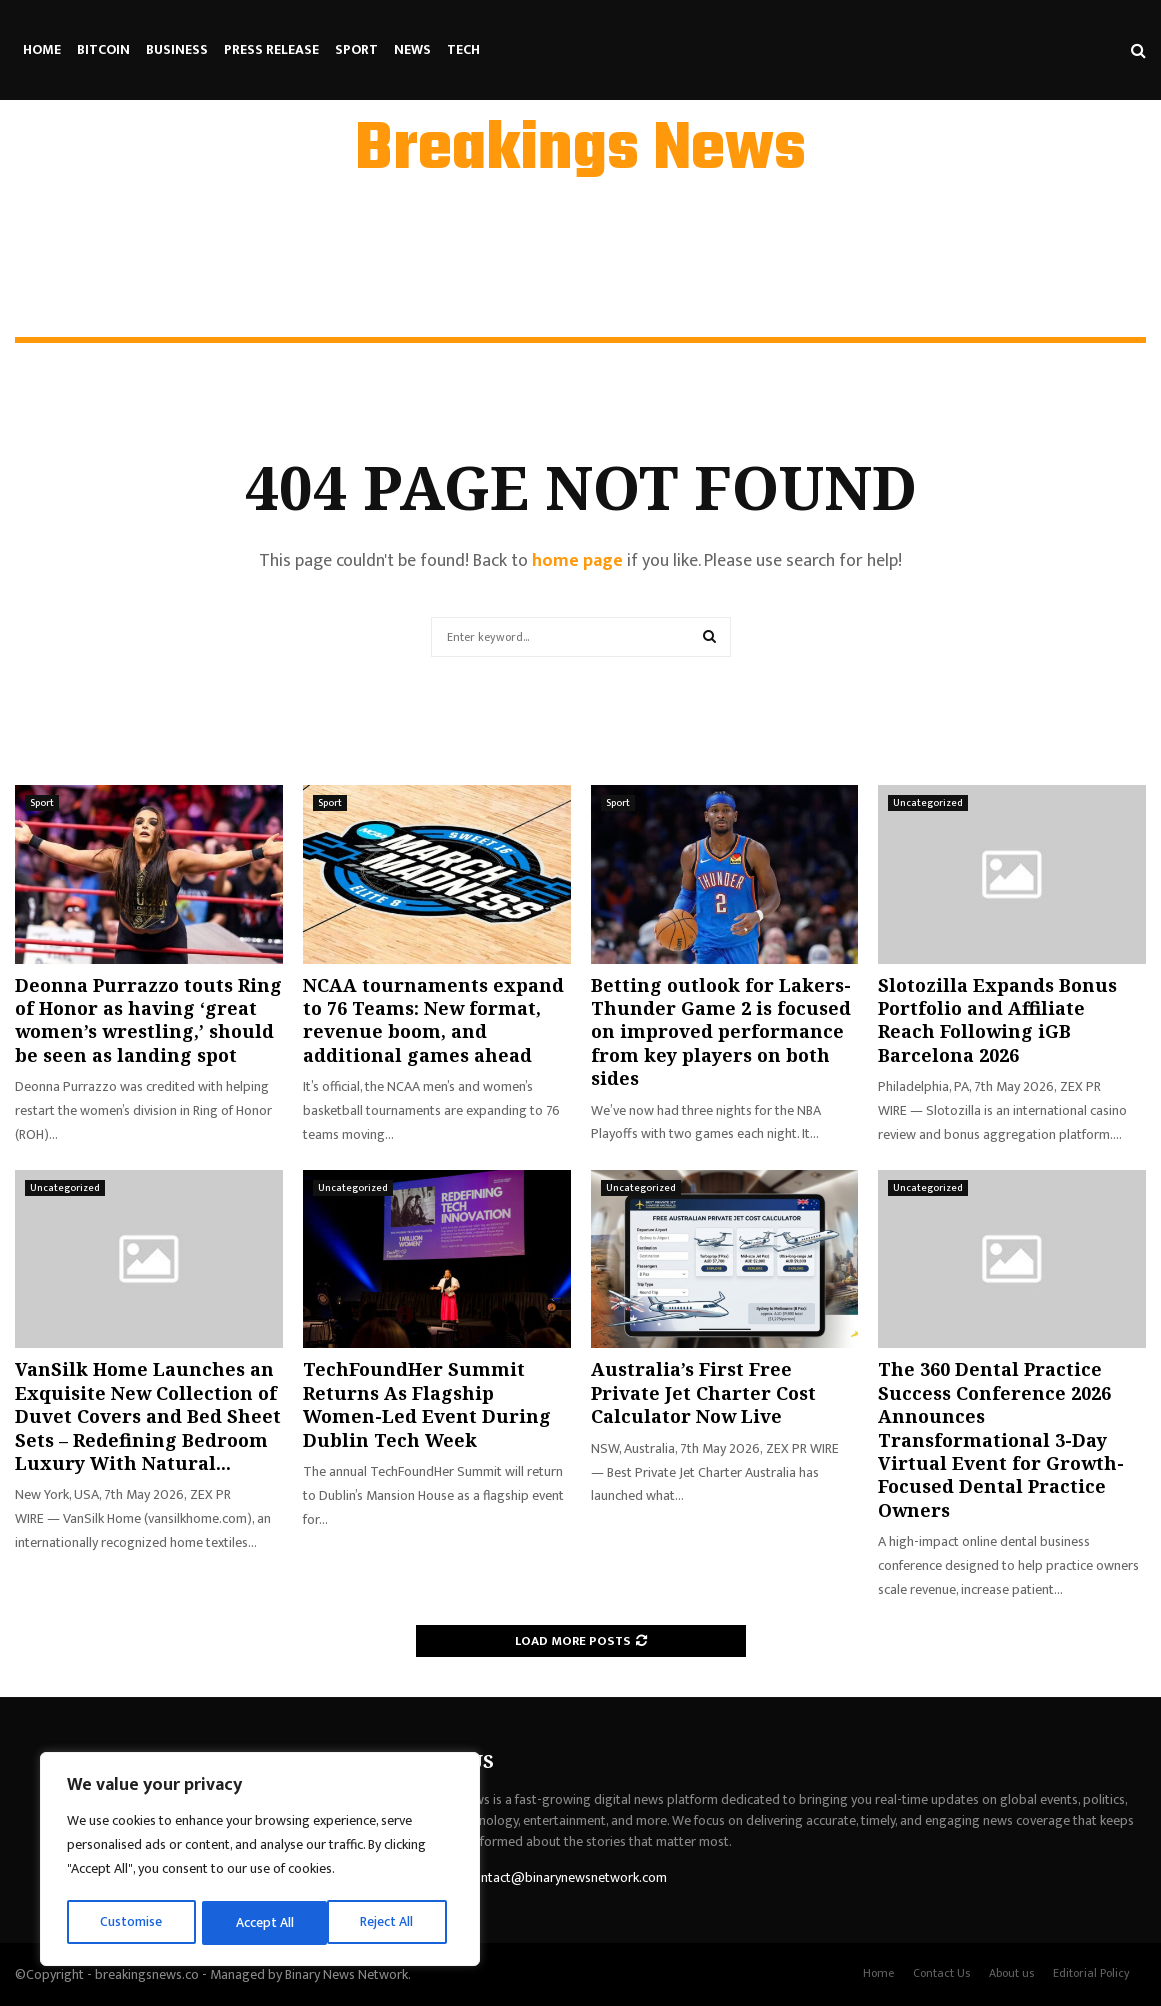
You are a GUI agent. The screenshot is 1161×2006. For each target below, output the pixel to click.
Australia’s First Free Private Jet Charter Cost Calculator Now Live (703, 1392)
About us (1011, 1973)
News (412, 49)
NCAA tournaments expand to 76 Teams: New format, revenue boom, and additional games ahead (433, 1020)
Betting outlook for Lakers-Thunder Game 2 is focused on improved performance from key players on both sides (721, 1032)
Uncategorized (928, 803)
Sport (356, 49)
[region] (260, 1861)
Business (177, 49)
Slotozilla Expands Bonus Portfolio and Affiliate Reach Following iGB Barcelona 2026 (997, 1020)
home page (577, 561)
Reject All (263, 1922)
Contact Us (941, 1973)
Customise (131, 1922)
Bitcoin (103, 49)
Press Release (271, 49)
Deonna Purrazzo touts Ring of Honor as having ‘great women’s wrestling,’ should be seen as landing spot (148, 1020)
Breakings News (580, 151)
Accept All (391, 1922)
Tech (463, 49)
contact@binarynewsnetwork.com (567, 1877)
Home (42, 49)
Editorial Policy (1091, 1973)
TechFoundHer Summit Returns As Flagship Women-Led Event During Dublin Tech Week (427, 1404)
